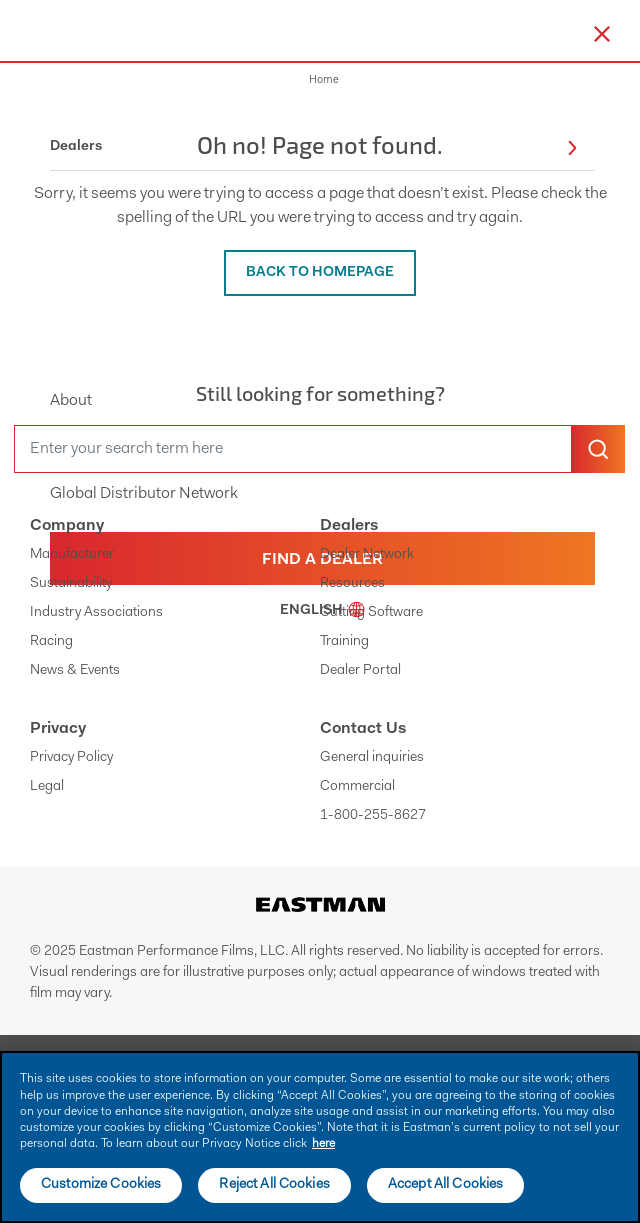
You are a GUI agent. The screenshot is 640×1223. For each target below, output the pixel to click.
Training (344, 642)
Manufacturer (72, 555)
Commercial (357, 787)
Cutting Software (371, 613)
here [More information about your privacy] (323, 1144)
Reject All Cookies (274, 1185)
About (71, 401)
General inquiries (372, 758)
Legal (47, 787)
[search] (293, 449)
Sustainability (71, 584)
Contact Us (363, 729)
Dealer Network (367, 555)
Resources (352, 584)
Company (67, 526)
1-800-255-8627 (373, 816)
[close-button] (602, 34)
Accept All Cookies (446, 1185)
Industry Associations (96, 613)
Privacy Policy (71, 758)
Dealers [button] (313, 147)
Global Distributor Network (144, 494)
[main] (320, 1137)
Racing (51, 642)
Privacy (58, 729)
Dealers (349, 526)
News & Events (75, 671)
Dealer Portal (360, 671)
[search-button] (598, 449)
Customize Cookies (101, 1185)
